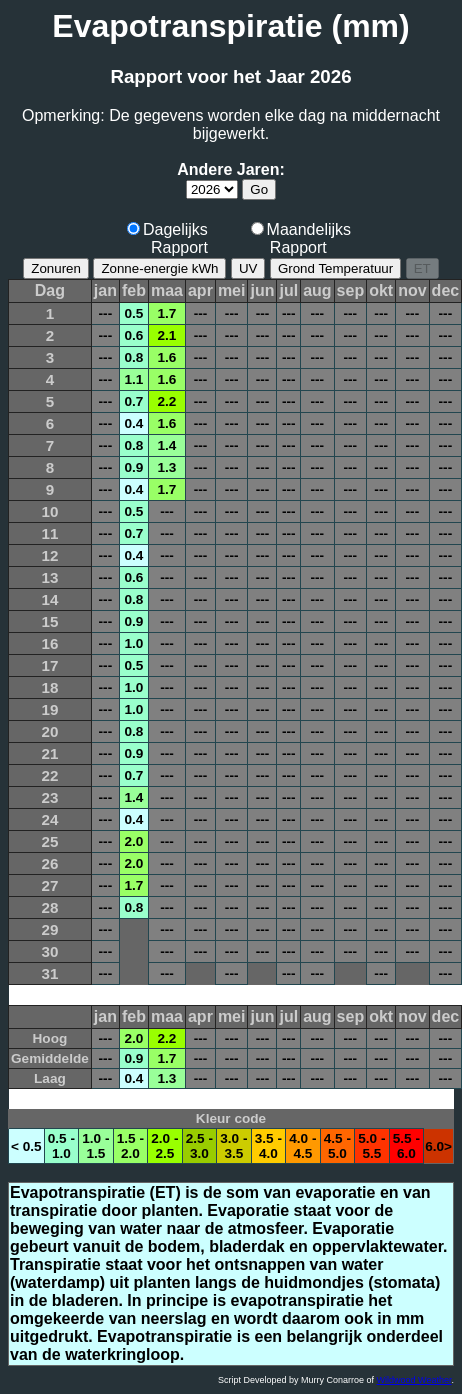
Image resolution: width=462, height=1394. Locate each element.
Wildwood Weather (414, 1380)
